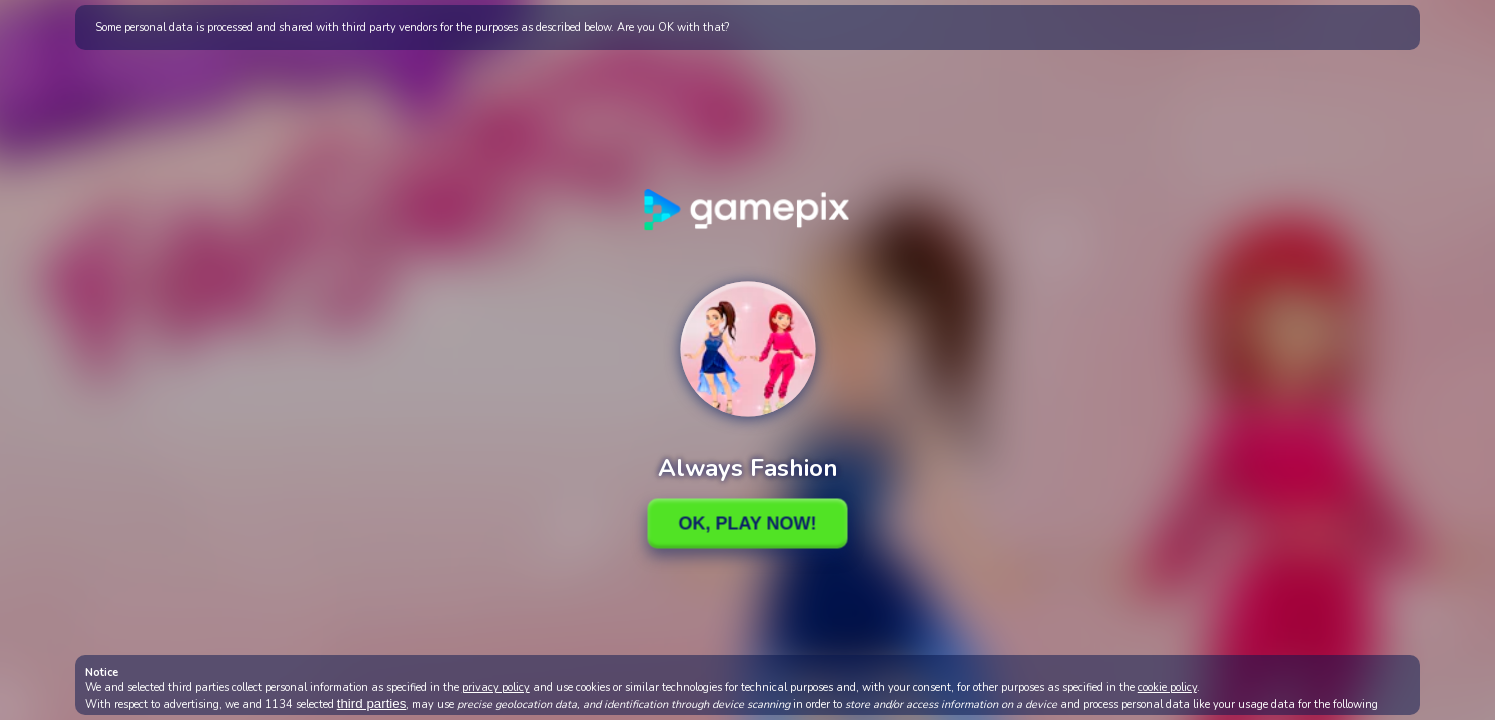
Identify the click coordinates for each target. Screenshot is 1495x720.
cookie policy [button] (1167, 687)
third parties (372, 703)
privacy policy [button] (496, 687)
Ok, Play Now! (747, 523)
